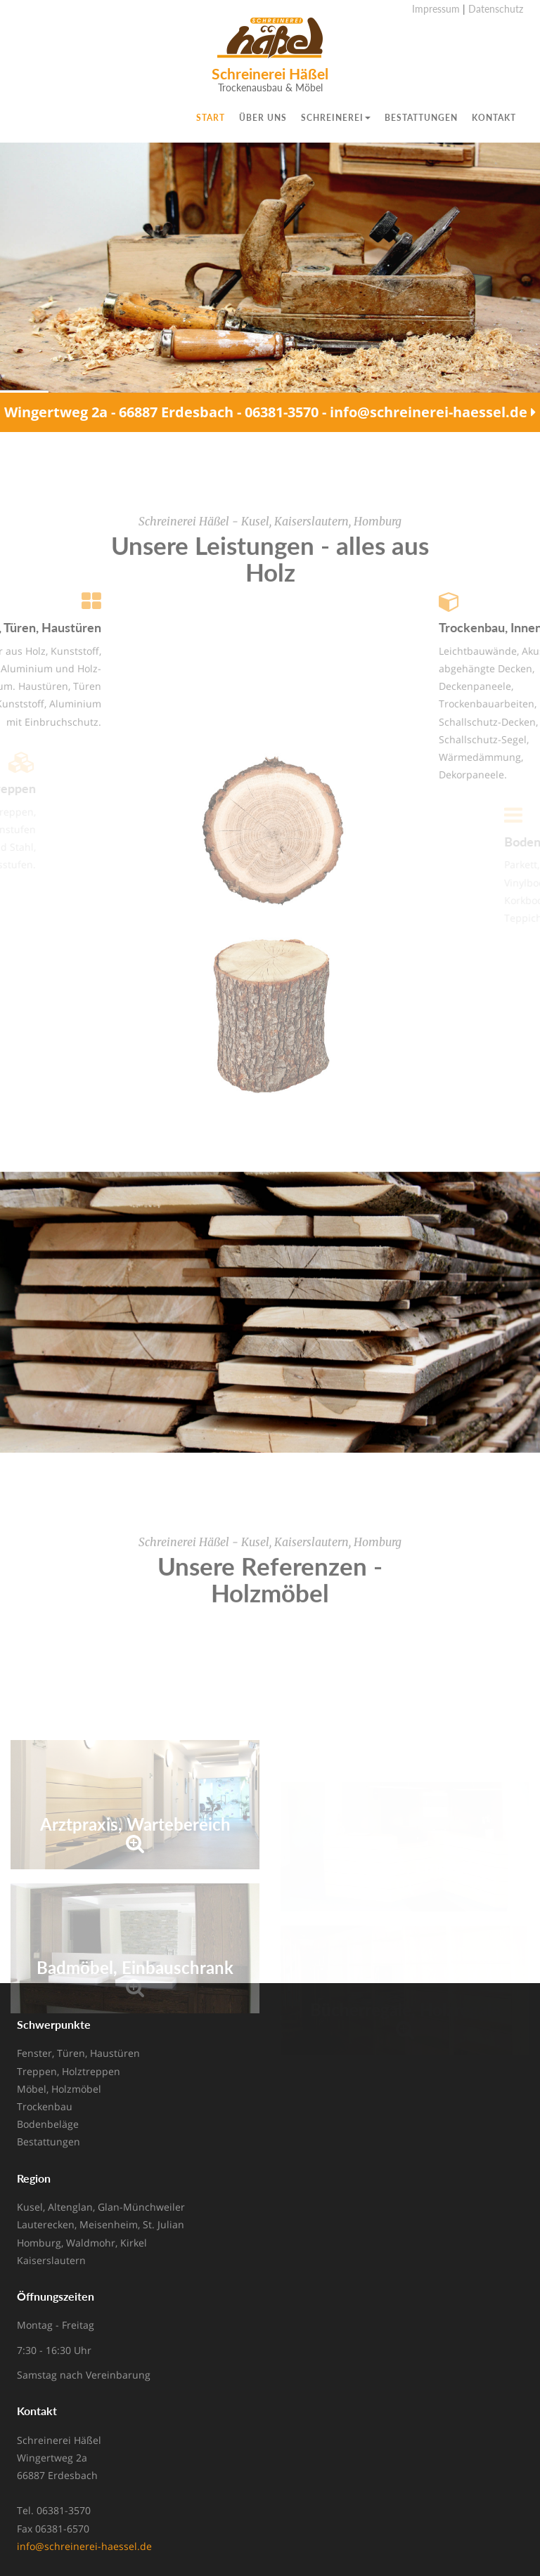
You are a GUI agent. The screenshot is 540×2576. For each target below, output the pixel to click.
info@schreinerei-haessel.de (84, 2546)
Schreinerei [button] (336, 117)
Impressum (436, 9)
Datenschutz (495, 9)
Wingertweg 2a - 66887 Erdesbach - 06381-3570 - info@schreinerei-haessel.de (270, 412)
